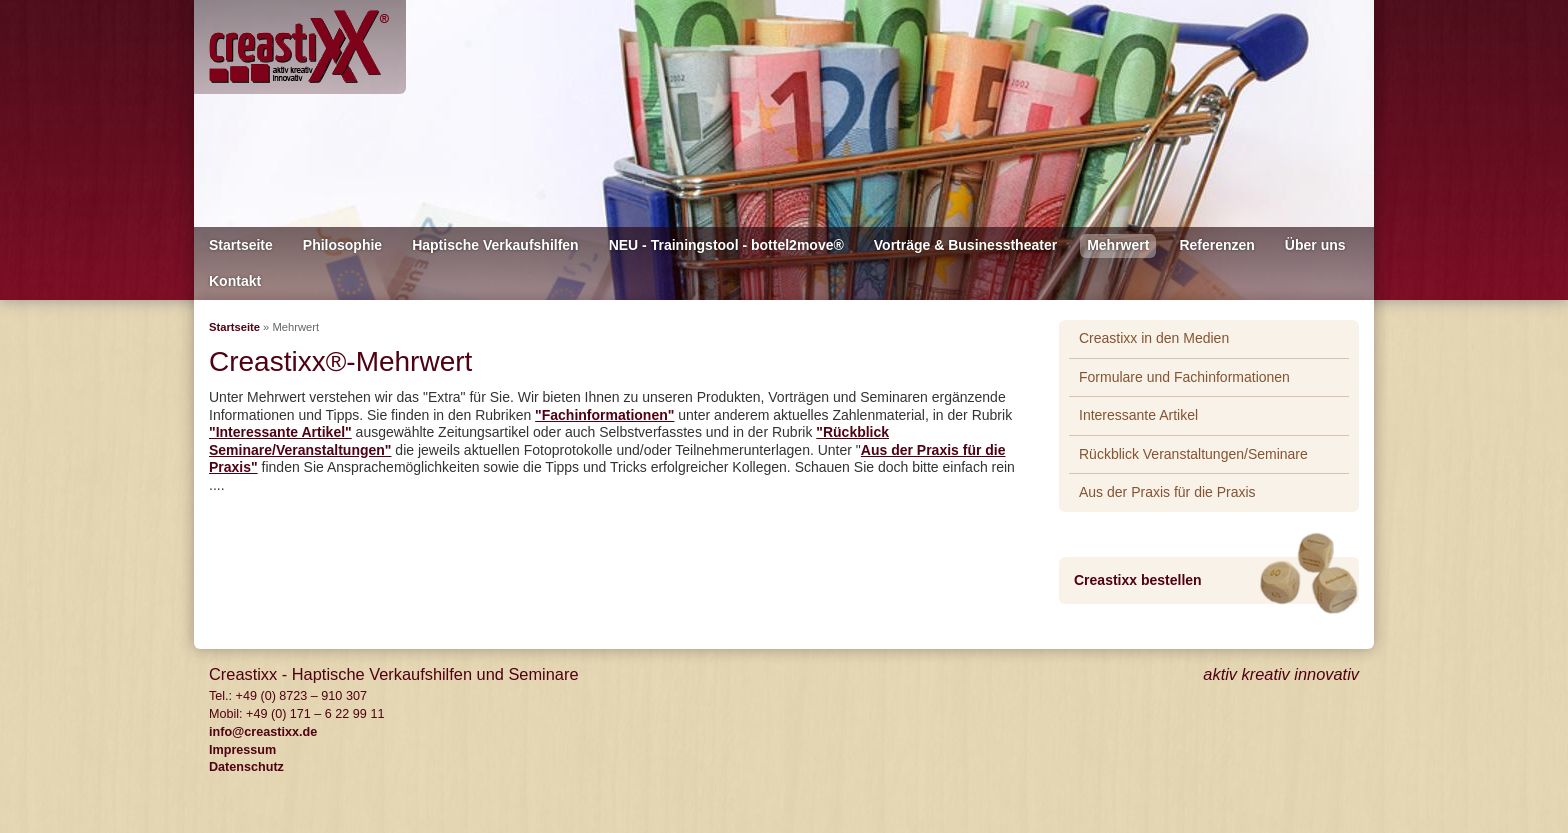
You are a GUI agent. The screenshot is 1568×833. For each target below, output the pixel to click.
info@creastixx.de (263, 732)
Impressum (242, 750)
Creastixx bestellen (1138, 580)
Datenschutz (246, 767)
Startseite (234, 327)
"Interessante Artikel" (280, 432)
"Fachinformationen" (604, 415)
